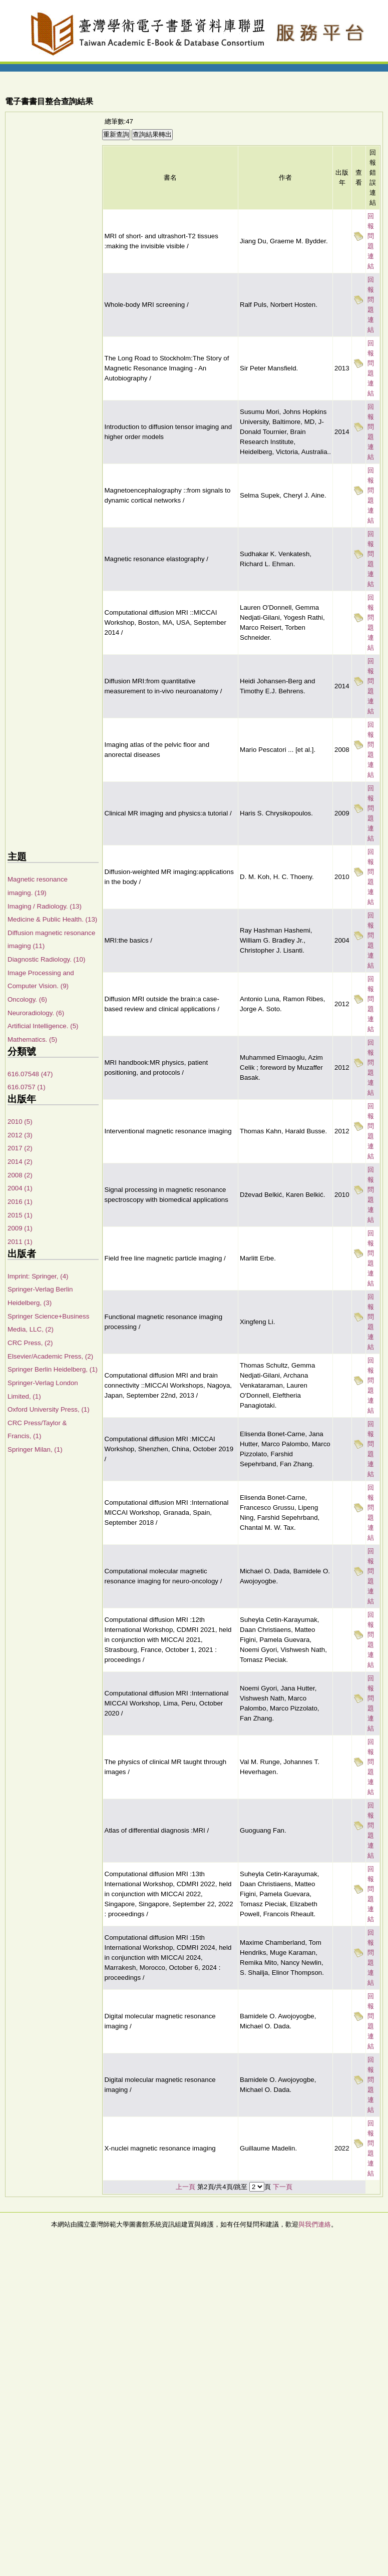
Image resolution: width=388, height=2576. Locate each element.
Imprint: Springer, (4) (38, 1276)
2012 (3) (20, 1135)
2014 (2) (20, 1161)
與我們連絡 (314, 2224)
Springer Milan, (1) (35, 1449)
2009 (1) (20, 1228)
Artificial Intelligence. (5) (43, 1026)
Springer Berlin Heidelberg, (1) (53, 1369)
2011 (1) (20, 1241)
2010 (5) (20, 1121)
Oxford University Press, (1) (49, 1409)
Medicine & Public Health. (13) (52, 919)
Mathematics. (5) (32, 1039)
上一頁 (185, 2187)
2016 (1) (20, 1201)
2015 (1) (20, 1215)
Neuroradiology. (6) (36, 1013)
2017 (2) (20, 1148)
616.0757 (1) (27, 1087)
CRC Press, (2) (30, 1343)
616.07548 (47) (30, 1074)
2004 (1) (20, 1188)
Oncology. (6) (27, 999)
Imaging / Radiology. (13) (45, 906)
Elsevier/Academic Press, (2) (50, 1356)
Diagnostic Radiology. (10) (46, 959)
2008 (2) (20, 1175)
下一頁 (282, 2187)
